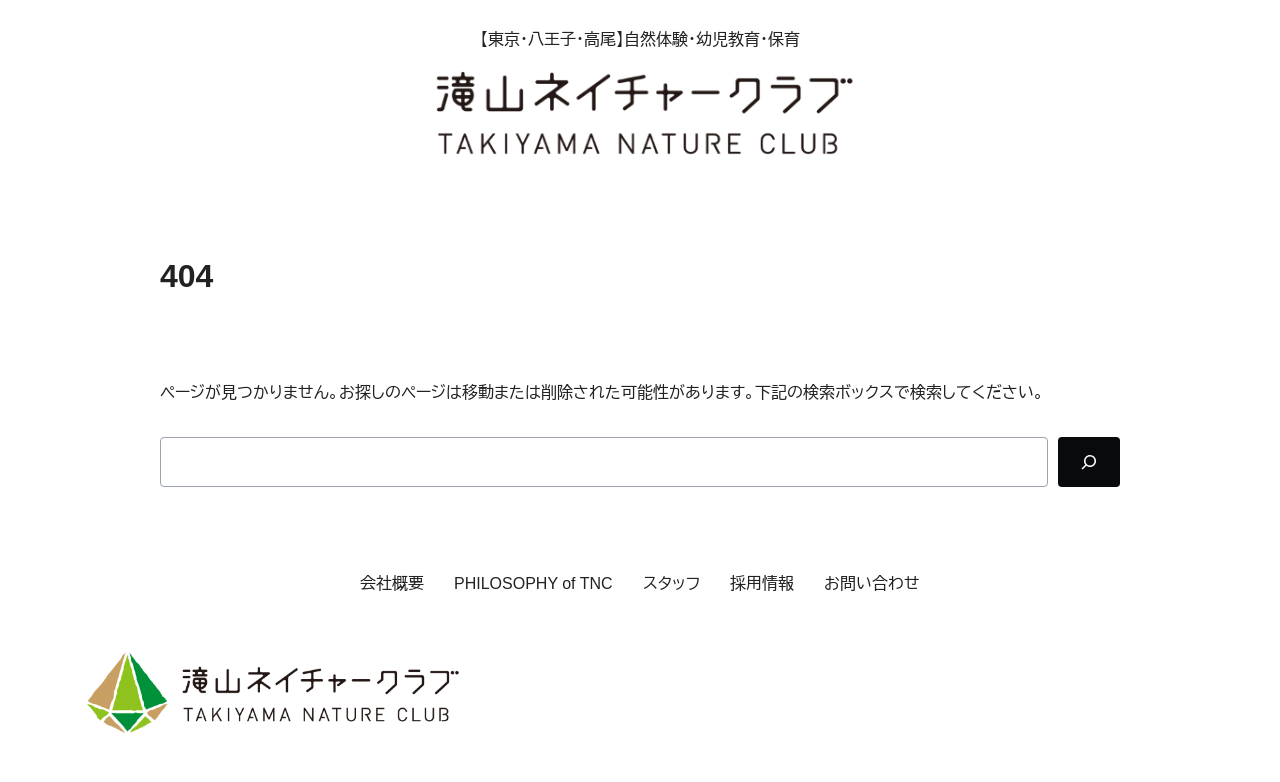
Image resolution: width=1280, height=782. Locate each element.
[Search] (1089, 462)
